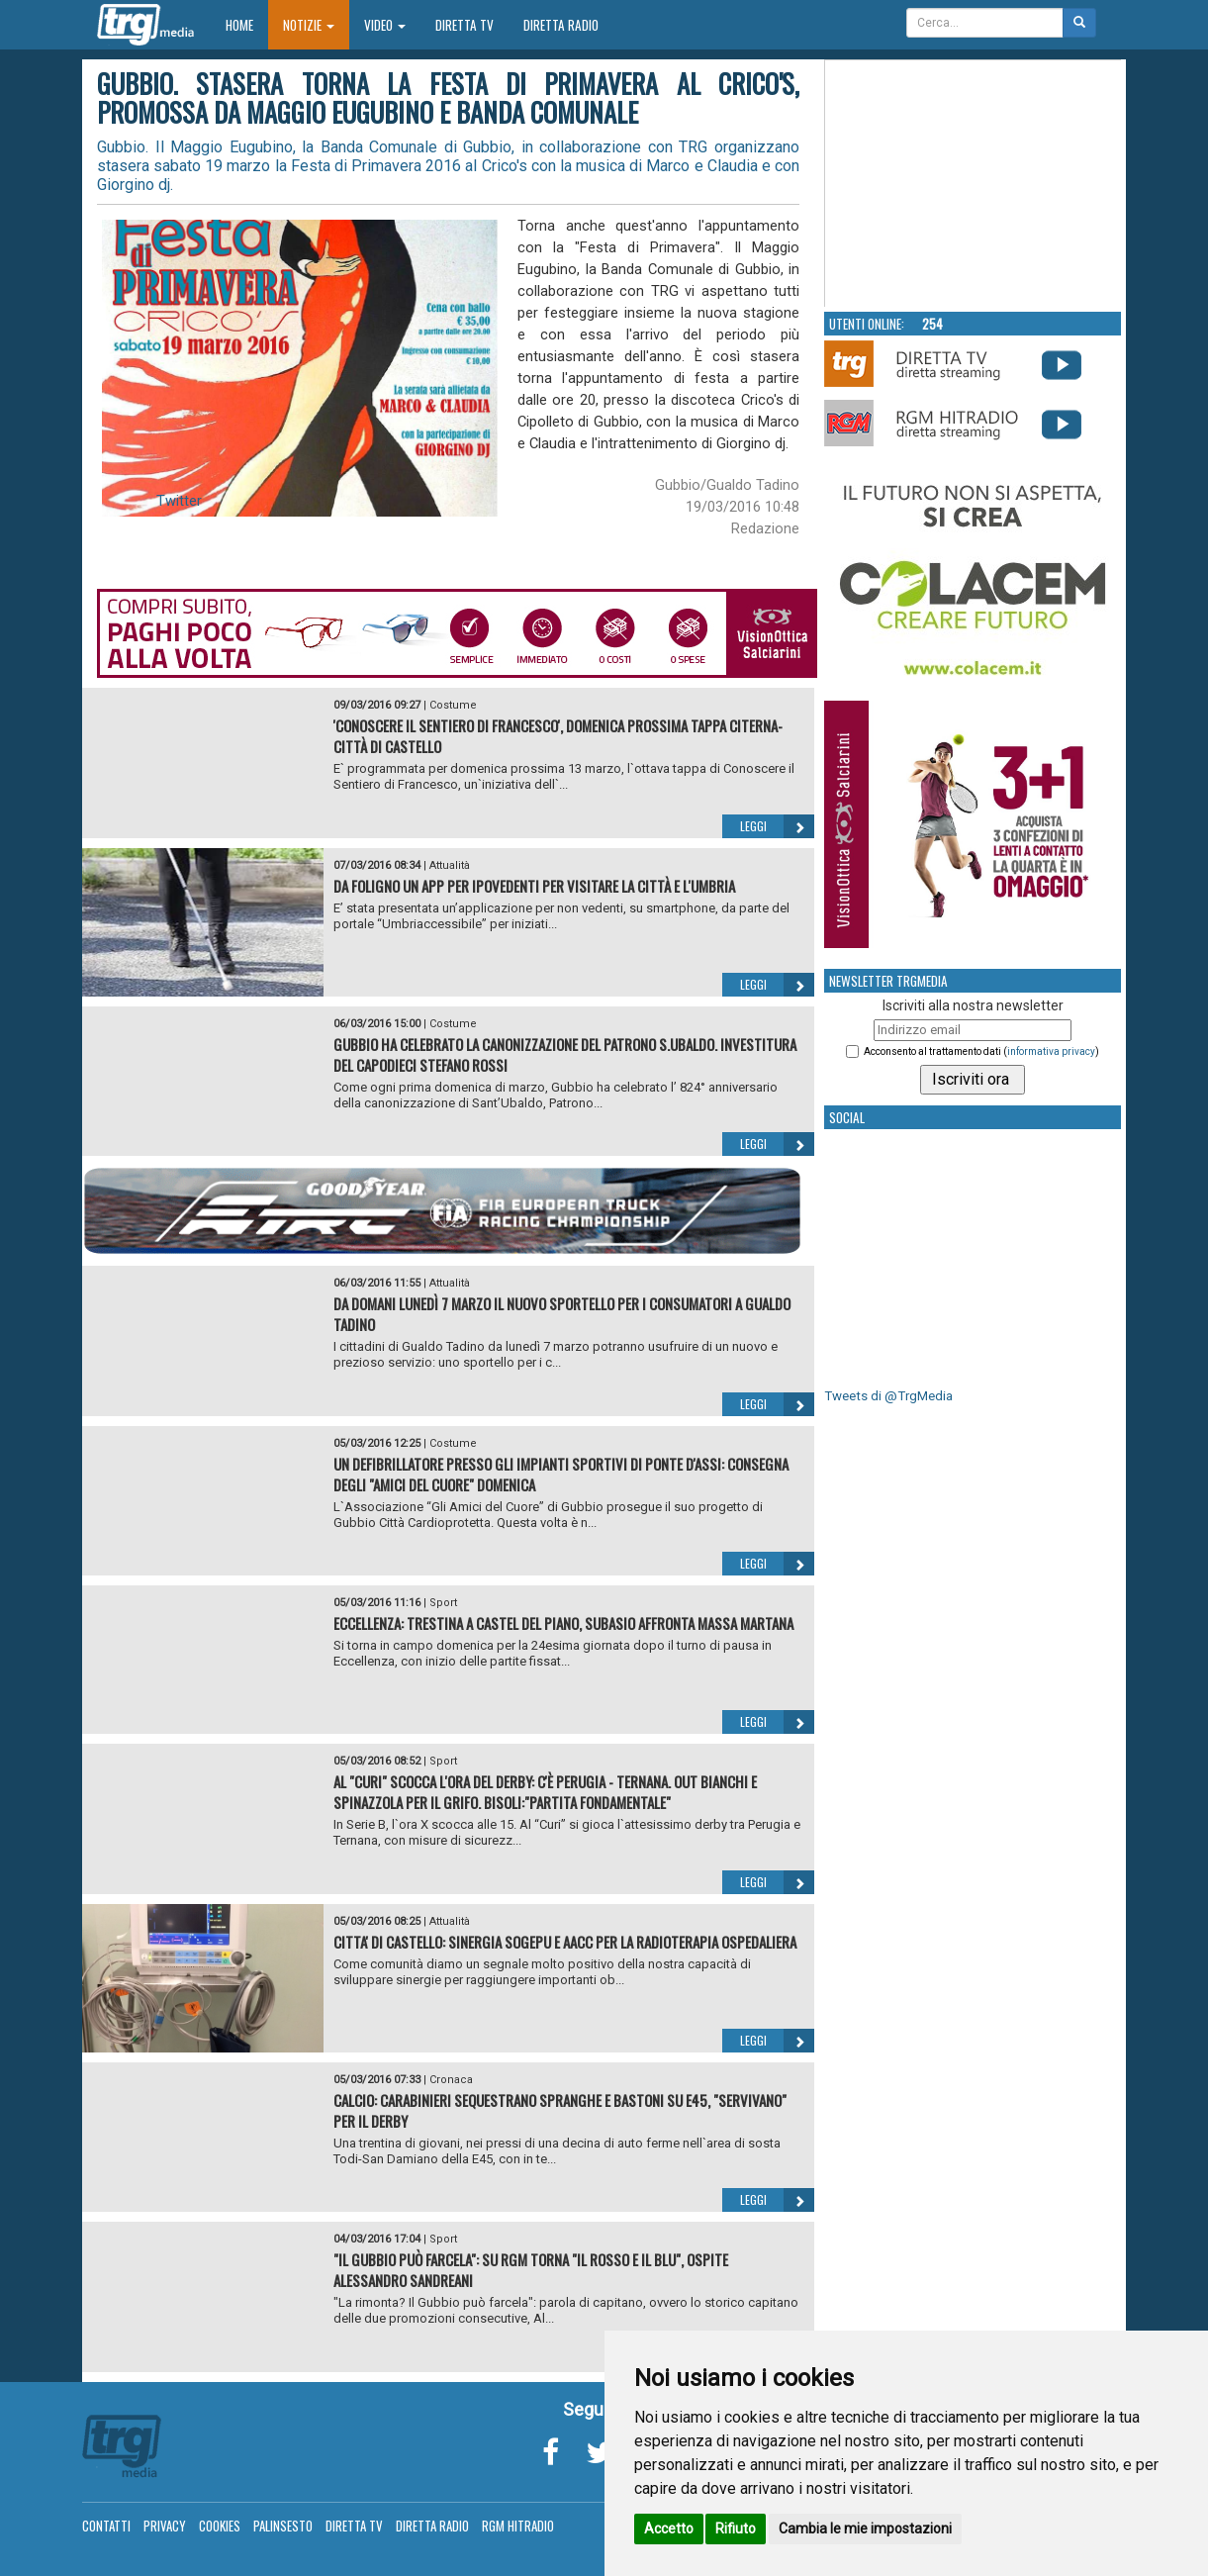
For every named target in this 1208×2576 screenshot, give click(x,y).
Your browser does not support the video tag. (973, 184)
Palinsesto (283, 2525)
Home (247, 24)
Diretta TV (464, 25)
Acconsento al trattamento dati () (981, 1051)
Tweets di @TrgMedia (888, 1395)
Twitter (179, 501)
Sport (443, 1602)
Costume (453, 705)
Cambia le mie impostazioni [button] (865, 2528)
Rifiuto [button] (735, 2528)
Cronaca (451, 2079)
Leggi (777, 826)
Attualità (449, 865)
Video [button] (385, 25)
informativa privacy (1051, 1051)
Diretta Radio (561, 25)
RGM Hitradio (518, 2525)
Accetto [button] (669, 2528)
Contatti (106, 2525)
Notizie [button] (308, 25)
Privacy (164, 2525)
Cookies (219, 2525)
